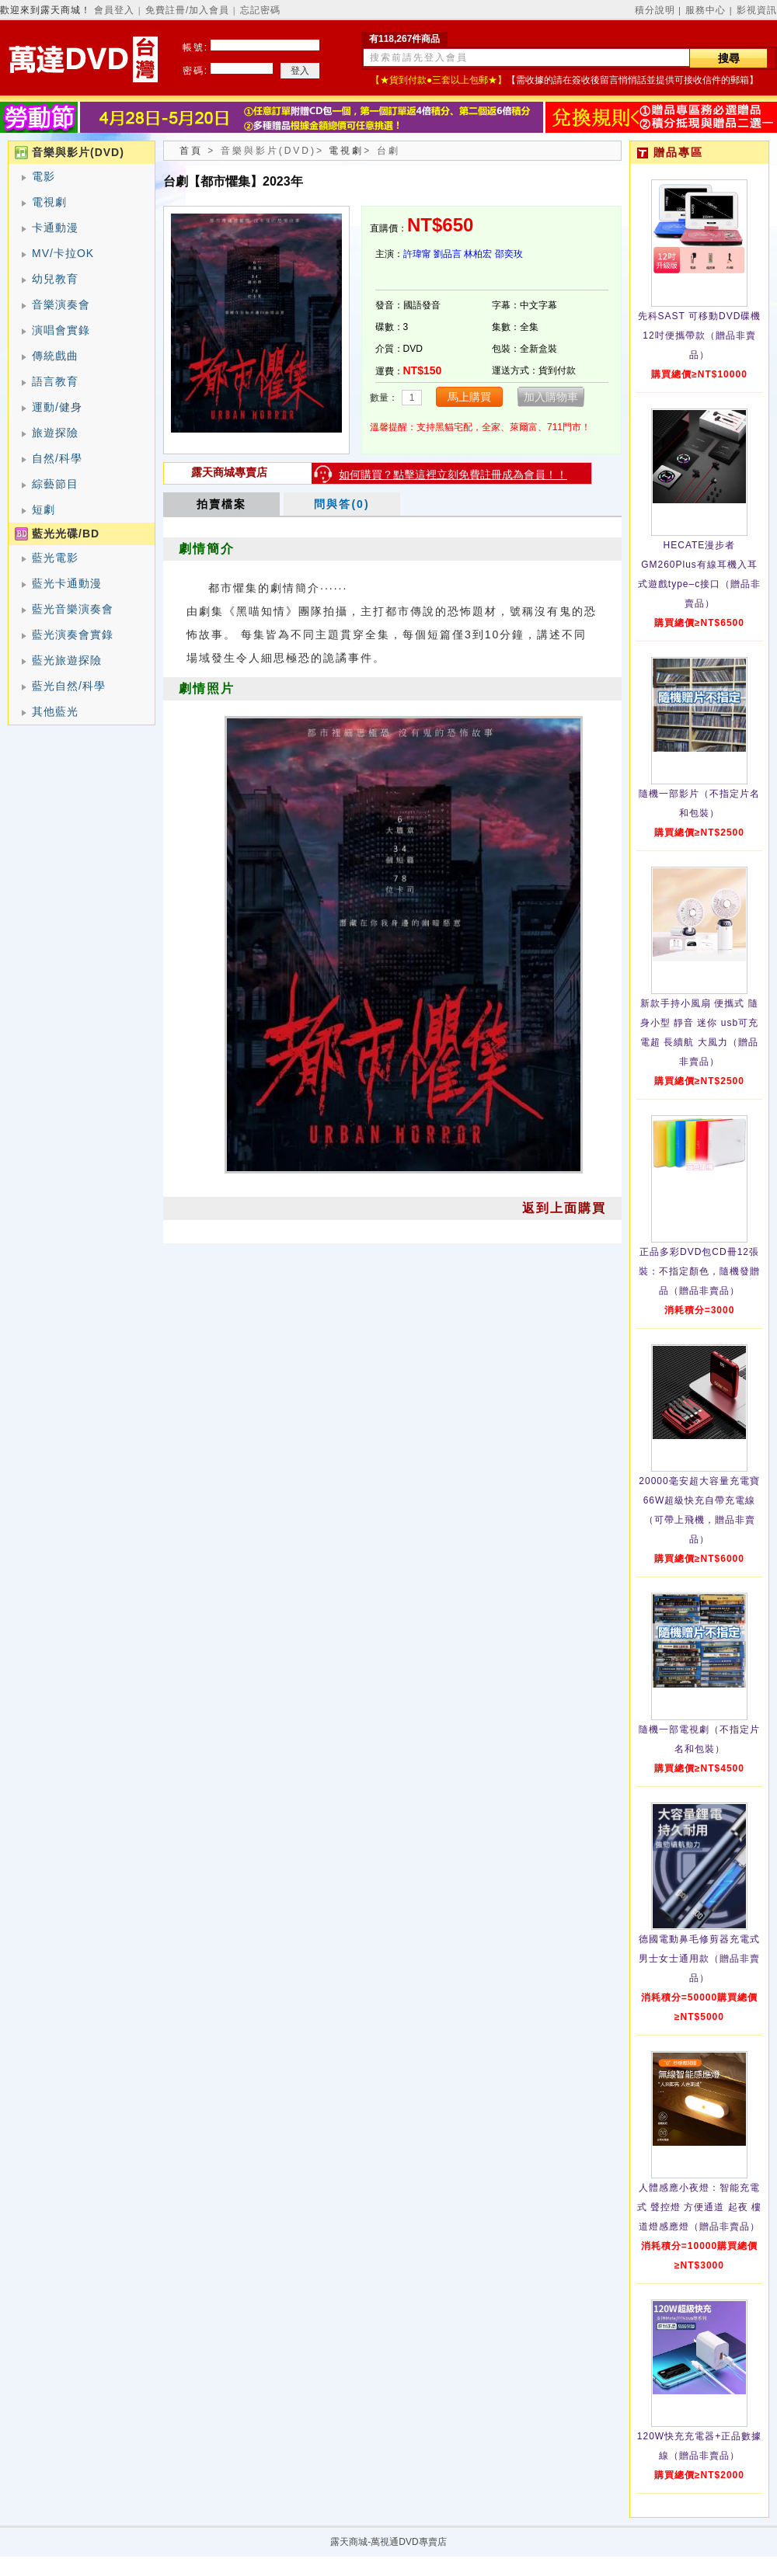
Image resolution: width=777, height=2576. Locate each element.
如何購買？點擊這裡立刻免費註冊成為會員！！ (453, 474)
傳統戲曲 (55, 355)
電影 (43, 176)
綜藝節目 (55, 484)
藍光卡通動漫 (67, 583)
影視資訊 (757, 10)
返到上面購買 (564, 1208)
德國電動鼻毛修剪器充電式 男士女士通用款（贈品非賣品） (699, 1958)
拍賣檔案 (221, 504)
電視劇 (49, 202)
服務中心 (705, 10)
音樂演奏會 (61, 304)
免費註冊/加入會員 (187, 10)
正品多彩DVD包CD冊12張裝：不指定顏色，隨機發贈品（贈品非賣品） (699, 1271)
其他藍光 (55, 711)
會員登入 (114, 10)
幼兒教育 (55, 279)
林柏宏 (478, 254)
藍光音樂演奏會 (72, 609)
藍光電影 (55, 557)
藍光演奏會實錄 (72, 634)
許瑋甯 (417, 254)
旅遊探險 (55, 432)
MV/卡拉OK (63, 253)
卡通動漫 (55, 227)
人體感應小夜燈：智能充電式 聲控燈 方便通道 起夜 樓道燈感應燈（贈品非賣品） (699, 2207)
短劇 (43, 509)
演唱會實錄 (61, 330)
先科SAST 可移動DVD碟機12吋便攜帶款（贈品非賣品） (699, 335)
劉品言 (448, 254)
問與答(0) (341, 504)
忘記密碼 (260, 10)
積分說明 (655, 10)
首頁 (191, 150)
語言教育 (55, 381)
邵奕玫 (509, 254)
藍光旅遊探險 (67, 660)
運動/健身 (57, 407)
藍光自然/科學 (69, 686)
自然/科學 (57, 458)
